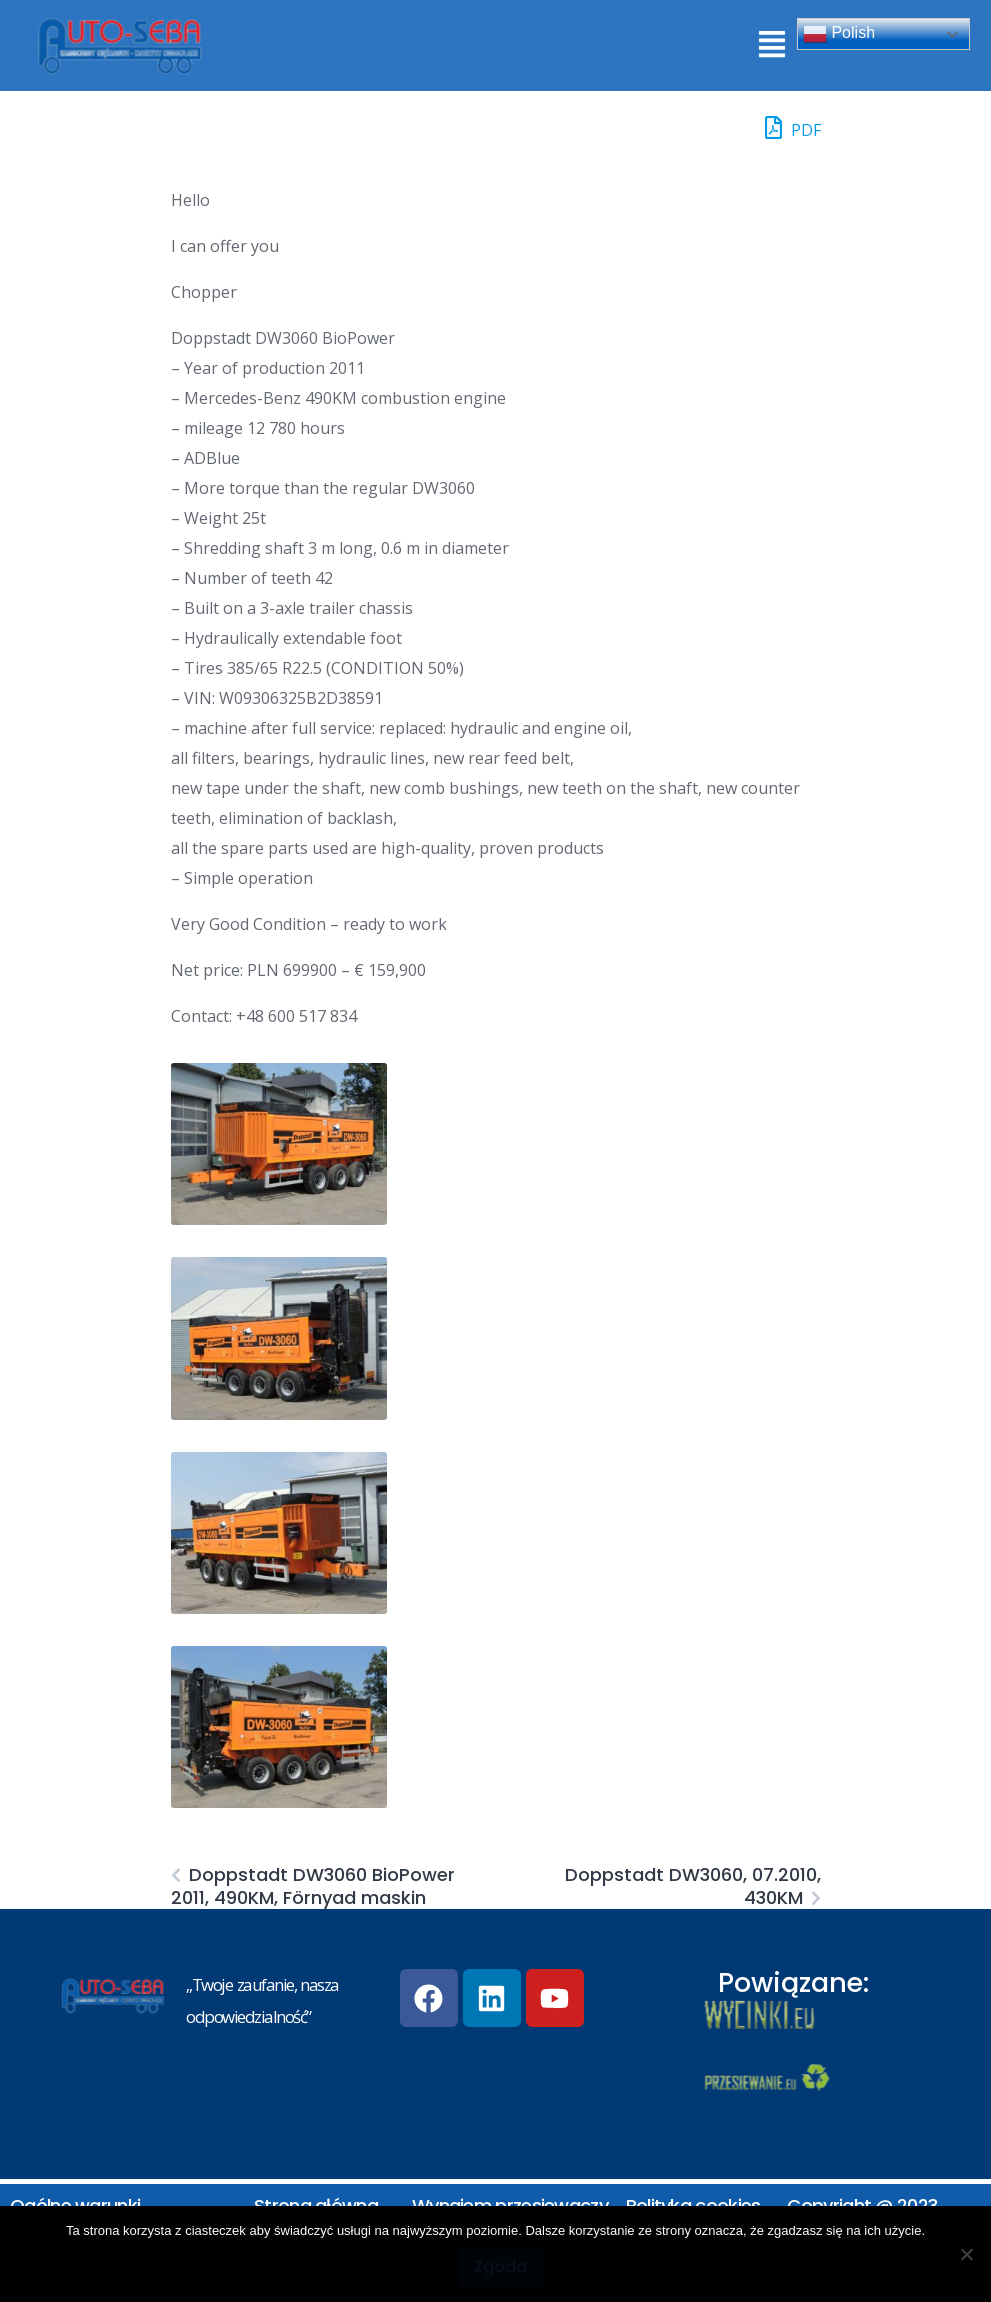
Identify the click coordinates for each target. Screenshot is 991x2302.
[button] (771, 45)
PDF (793, 127)
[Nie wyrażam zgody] (966, 2254)
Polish (839, 34)
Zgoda (500, 2266)
